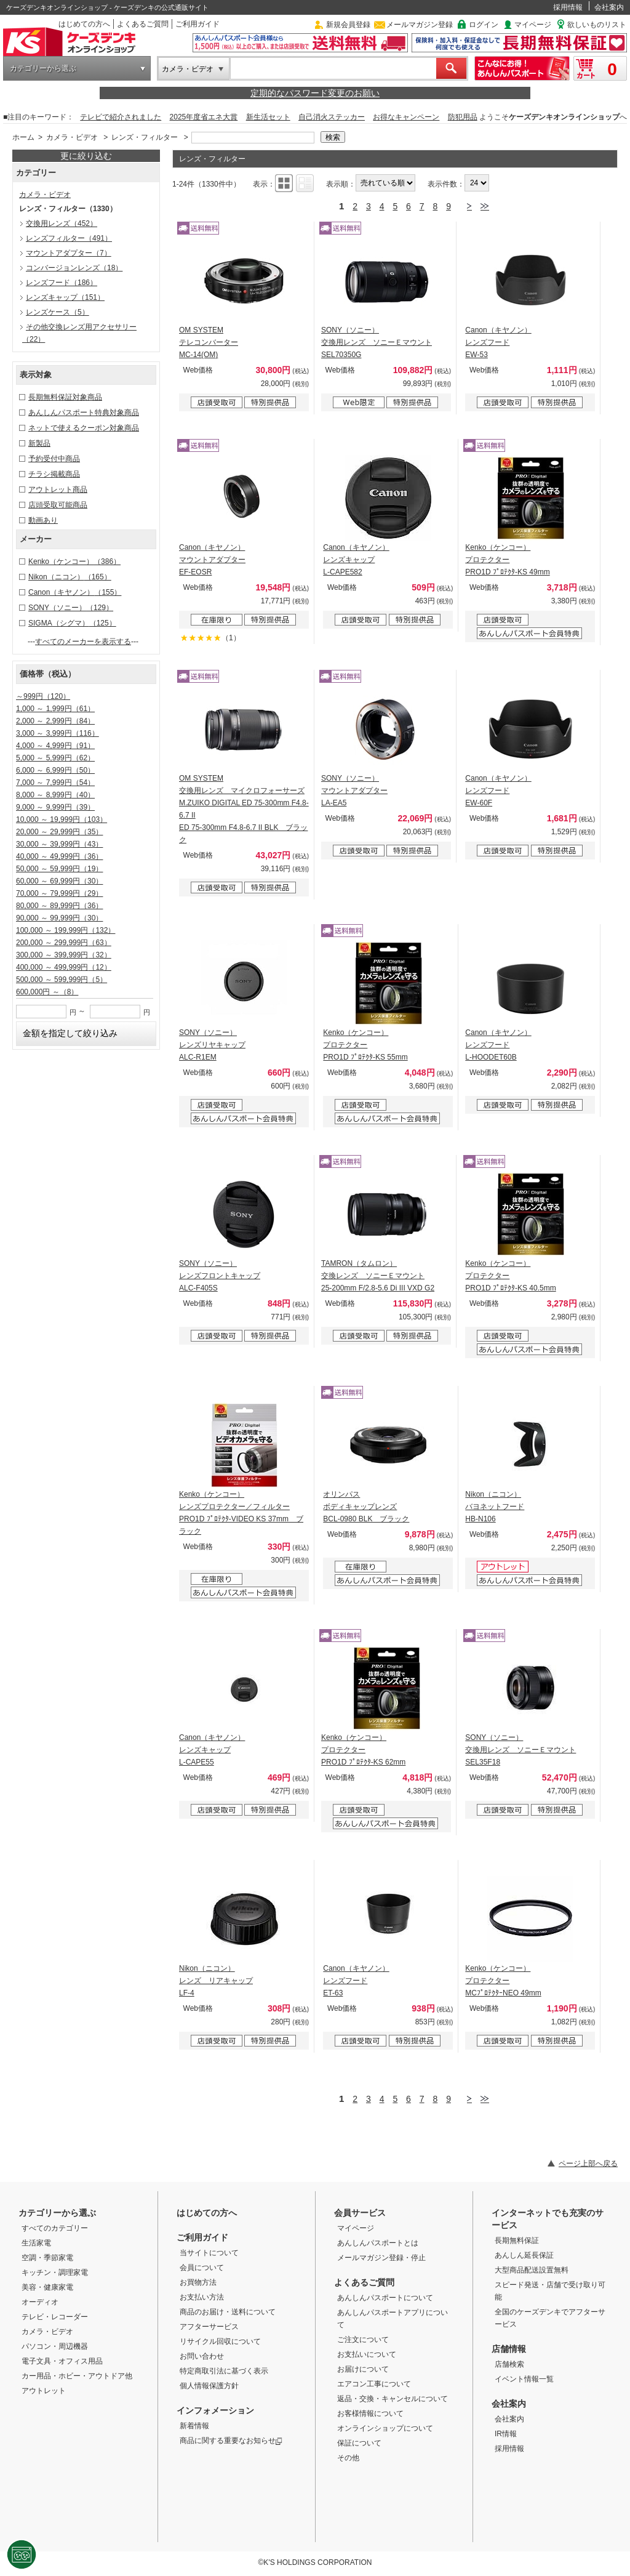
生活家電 (36, 2243)
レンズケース (57, 312)
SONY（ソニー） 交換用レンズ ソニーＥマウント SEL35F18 (520, 1749)
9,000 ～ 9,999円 (55, 807)
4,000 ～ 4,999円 (55, 745)
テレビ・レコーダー (55, 2316)
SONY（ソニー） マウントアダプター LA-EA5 (354, 790)
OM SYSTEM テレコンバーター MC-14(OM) (208, 342)
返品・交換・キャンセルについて (392, 2398)
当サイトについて (209, 2252)
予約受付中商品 (54, 458)
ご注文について (363, 2339)
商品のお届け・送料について (228, 2312)
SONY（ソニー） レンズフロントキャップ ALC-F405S (219, 1275)
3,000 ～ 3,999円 (57, 733)
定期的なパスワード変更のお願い (315, 93)
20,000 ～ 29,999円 (59, 831)
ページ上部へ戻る (588, 2163)
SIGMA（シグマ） (72, 623)
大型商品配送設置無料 (531, 2270)
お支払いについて (366, 2354)
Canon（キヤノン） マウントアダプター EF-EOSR (212, 559)
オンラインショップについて (385, 2428)
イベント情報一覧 (524, 2379)
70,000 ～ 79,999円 (59, 893)
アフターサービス (209, 2326)
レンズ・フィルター (144, 137)
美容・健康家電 (47, 2287)
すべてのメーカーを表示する (83, 641)
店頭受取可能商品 (57, 505)
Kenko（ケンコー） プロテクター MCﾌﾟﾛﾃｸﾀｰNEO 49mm (503, 1980)
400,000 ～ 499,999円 (63, 967)
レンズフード (61, 282)
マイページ (532, 24)
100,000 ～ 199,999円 (65, 930)
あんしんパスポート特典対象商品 (83, 412)
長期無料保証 (517, 2240)
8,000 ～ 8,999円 (55, 795)
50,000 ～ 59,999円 (59, 868)
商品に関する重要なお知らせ (231, 2440)
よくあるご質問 (143, 24)
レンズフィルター (69, 238)
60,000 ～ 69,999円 (59, 881)
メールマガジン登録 (419, 24)
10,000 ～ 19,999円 (61, 819)
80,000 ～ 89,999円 (59, 905)
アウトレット (44, 2390)
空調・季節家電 (47, 2257)
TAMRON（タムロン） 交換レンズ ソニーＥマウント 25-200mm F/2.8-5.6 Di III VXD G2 (377, 1275)
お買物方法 (198, 2282)
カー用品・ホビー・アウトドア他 (77, 2376)
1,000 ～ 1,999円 (55, 708)
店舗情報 (509, 2349)
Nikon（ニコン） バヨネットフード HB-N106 (494, 1506)
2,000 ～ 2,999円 (55, 721)
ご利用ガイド (197, 24)
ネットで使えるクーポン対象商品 (83, 428)
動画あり (43, 520)
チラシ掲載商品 (54, 474)
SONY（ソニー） (70, 607)
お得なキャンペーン (406, 117)
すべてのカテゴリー (55, 2228)
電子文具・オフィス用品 (62, 2361)
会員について (202, 2267)
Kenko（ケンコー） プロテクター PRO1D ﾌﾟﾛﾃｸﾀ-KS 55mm (365, 1044)
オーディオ (40, 2302)
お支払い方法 (202, 2297)
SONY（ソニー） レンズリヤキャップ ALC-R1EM (212, 1044)
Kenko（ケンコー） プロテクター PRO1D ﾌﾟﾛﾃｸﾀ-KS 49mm (507, 559)
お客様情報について (370, 2413)
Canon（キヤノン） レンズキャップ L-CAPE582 (356, 559)
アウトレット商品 (57, 489)
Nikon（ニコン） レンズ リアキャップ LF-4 (216, 1980)
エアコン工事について (374, 2384)
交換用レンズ (61, 223)
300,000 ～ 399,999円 (63, 955)
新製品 (39, 443)
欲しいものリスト (596, 24)
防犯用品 (462, 117)
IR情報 (506, 2433)
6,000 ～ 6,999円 (55, 770)
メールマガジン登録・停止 (381, 2257)
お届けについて (363, 2369)
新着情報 (194, 2425)
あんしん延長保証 (524, 2255)
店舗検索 (509, 2364)
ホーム (23, 137)
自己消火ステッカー (331, 117)
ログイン (483, 24)
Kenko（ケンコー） (74, 561)
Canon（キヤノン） (74, 592)
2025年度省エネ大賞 (204, 117)
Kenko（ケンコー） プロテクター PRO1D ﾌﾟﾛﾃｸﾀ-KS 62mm (363, 1749)
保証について (359, 2443)
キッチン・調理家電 (55, 2272)
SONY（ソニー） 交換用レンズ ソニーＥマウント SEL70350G (376, 342)
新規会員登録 (348, 24)
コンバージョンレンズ (74, 268)
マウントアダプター (68, 253)
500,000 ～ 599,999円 (61, 979)
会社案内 (609, 7)
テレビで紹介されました (120, 117)
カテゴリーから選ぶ (43, 68)
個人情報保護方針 (209, 2385)
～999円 (43, 696)
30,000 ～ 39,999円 (59, 844)
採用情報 (568, 7)
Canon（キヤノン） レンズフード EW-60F (498, 790)
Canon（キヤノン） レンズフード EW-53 (498, 342)
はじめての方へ (84, 24)
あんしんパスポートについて (385, 2297)
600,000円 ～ (47, 992)
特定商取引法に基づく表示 (224, 2371)
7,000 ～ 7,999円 (55, 782)
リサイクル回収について (220, 2341)
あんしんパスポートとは (377, 2243)
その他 (348, 2457)
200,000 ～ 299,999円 (63, 942)
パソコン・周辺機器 (55, 2346)
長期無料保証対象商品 (65, 397)
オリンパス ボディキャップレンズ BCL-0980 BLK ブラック (366, 1506)
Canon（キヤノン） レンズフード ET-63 (356, 1980)
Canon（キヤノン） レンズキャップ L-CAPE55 (212, 1749)
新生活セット (268, 117)
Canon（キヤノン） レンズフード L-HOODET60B (498, 1044)
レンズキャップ (65, 297)
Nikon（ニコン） (69, 577)
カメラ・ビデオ (187, 69)
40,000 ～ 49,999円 (59, 856)
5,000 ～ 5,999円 (55, 758)
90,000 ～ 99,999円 (59, 918)
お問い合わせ (202, 2356)
